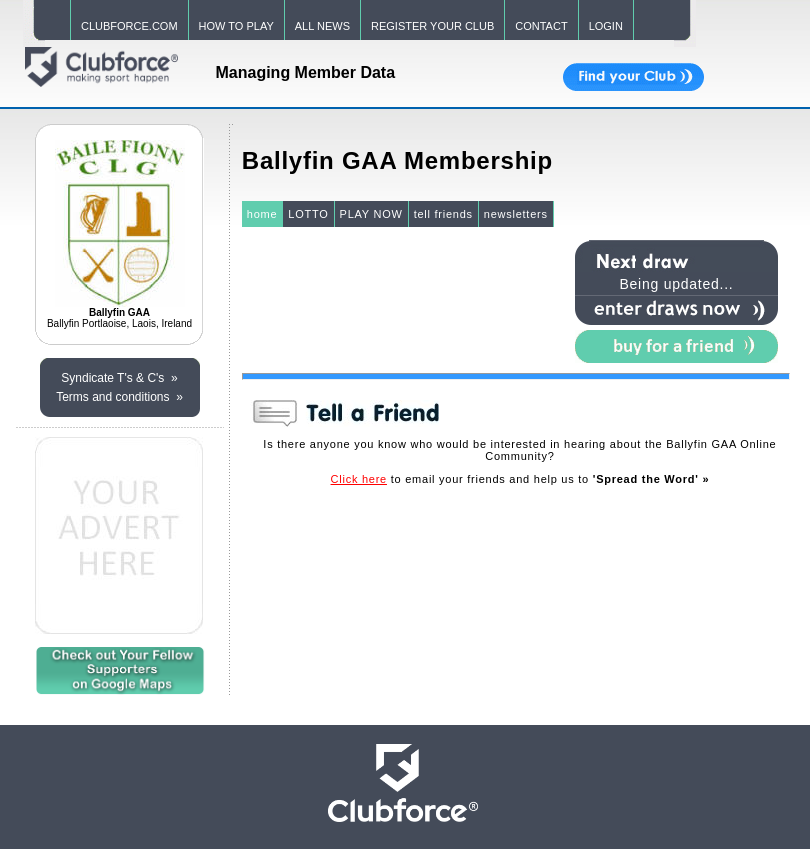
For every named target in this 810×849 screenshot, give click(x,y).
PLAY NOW (371, 214)
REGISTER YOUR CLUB (432, 26)
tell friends (443, 214)
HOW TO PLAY (236, 26)
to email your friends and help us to (520, 479)
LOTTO (308, 214)
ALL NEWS (322, 26)
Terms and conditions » (119, 397)
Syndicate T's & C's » (119, 378)
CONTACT (541, 26)
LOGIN (606, 26)
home (262, 214)
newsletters (516, 214)
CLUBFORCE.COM (129, 26)
